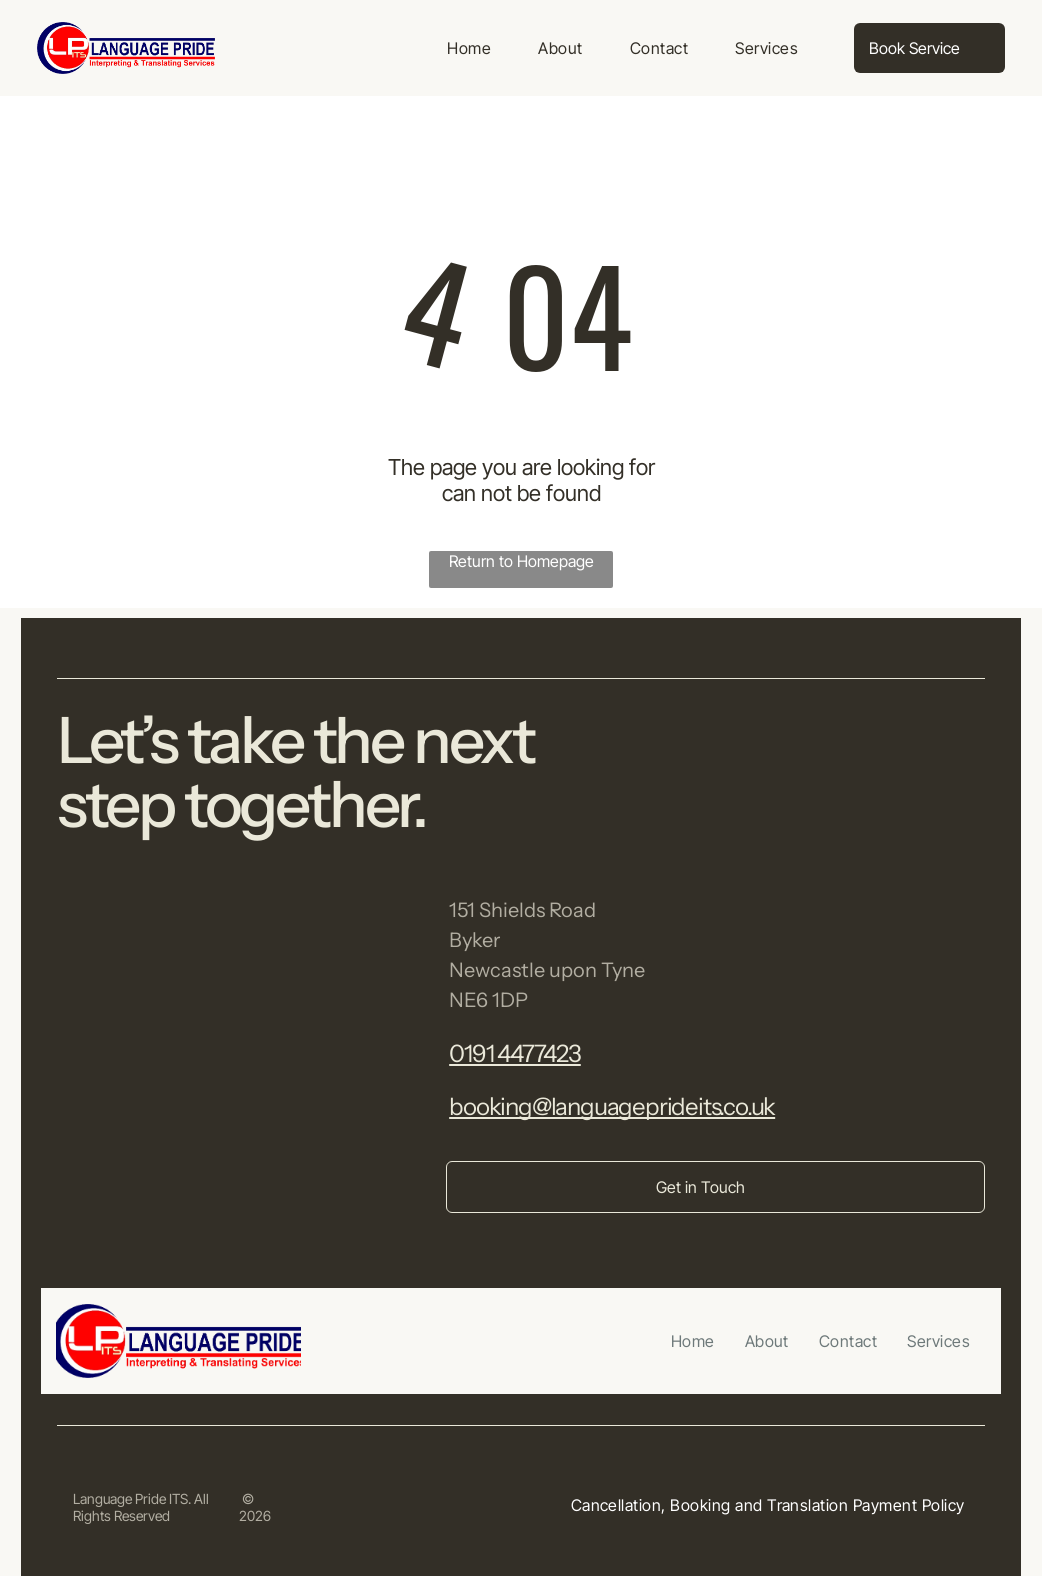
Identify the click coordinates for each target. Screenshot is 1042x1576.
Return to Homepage (521, 561)
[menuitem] (469, 48)
